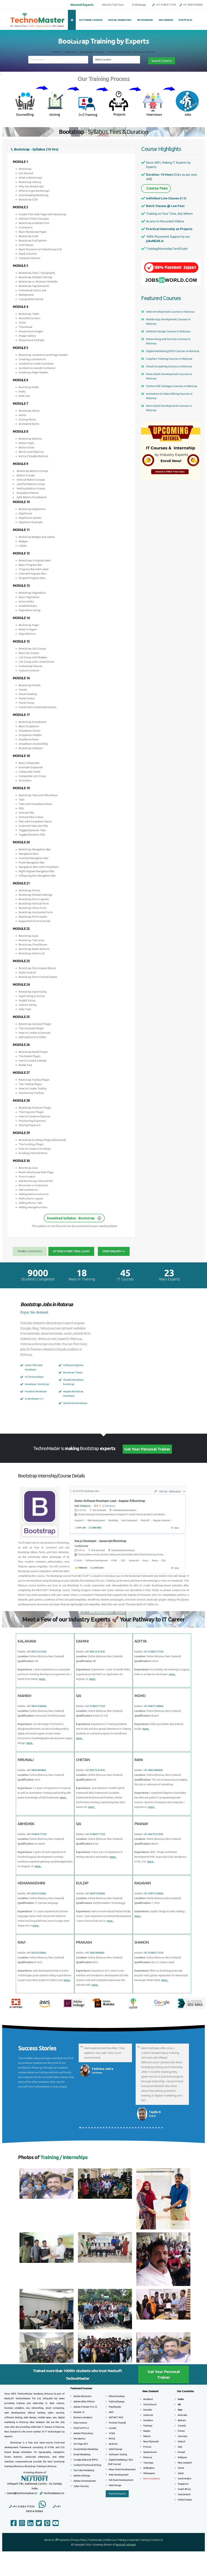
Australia (182, 2415)
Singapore (183, 2483)
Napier (146, 2431)
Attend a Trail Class (113, 4)
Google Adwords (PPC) (86, 2459)
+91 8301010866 (36, 1893)
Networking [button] (145, 19)
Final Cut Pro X (81, 2428)
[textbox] (58, 60)
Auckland (148, 2399)
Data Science (80, 2422)
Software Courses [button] (91, 19)
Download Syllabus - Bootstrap (74, 1218)
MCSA (112, 2438)
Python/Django (117, 2401)
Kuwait (181, 2452)
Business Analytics (83, 2417)
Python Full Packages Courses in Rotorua (171, 386)
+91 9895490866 (36, 1770)
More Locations (151, 2478)
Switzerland (184, 2494)
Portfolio (185, 19)
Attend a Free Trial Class (71, 1251)
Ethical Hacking (116, 2396)
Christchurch (149, 2404)
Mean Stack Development (122, 2469)
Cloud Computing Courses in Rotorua (169, 366)
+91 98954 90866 (191, 4)
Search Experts (161, 60)
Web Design (115, 2485)
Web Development (119, 2474)
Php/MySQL (115, 2406)
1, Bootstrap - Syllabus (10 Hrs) (34, 149)
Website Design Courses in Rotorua (168, 331)
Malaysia (182, 2457)
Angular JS (79, 2412)
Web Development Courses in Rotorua (170, 311)
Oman (181, 2468)
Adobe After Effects (84, 2401)
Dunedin (147, 2409)
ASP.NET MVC (116, 2417)
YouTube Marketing (84, 2470)
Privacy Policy (78, 2539)
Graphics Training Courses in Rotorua (169, 358)
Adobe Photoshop (83, 2433)
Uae (180, 2409)
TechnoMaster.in (53, 2493)
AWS (111, 2412)
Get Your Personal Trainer (147, 1449)
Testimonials (95, 2539)
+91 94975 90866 (153, 1706)
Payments (63, 2539)
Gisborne (148, 2415)
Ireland (181, 2441)
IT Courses (125, 1279)
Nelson (147, 2436)
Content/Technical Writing (87, 2465)
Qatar (181, 2473)
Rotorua (147, 2457)
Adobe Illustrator (83, 2396)
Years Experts (169, 1279)
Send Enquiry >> (113, 1251)
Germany (182, 2436)
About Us (49, 2539)
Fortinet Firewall (117, 2422)
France (181, 2431)
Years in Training (81, 1279)
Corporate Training (138, 2539)
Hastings (147, 2425)
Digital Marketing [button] (120, 19)
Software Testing (118, 2454)
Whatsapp (139, 4)
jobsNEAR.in (155, 241)
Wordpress (79, 2438)
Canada (182, 2425)
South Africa (184, 2489)
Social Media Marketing (86, 2449)
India (181, 2399)
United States (185, 2499)
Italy (180, 2446)
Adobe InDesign (82, 2475)
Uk (179, 2404)
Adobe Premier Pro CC (85, 2406)
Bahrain (182, 2420)
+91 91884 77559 (164, 4)
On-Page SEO (81, 2443)
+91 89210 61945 (36, 1651)
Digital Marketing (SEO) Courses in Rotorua (172, 351)
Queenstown (150, 2452)
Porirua (147, 2446)
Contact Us (157, 2539)
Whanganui (149, 2473)
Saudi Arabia (184, 2478)
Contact (76, 39)
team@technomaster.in (22, 2493)
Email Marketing (82, 2454)
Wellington (149, 2468)
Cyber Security (81, 2486)
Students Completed (37, 1279)
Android (113, 2443)
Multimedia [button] (166, 19)
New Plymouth (151, 2441)
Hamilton (148, 2420)
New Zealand (185, 2462)
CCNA (112, 2433)
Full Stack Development (121, 2480)
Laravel (112, 2428)
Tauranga (148, 2462)
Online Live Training (115, 2539)
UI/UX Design (115, 2449)
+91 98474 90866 (36, 1706)
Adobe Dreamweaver (85, 2481)
